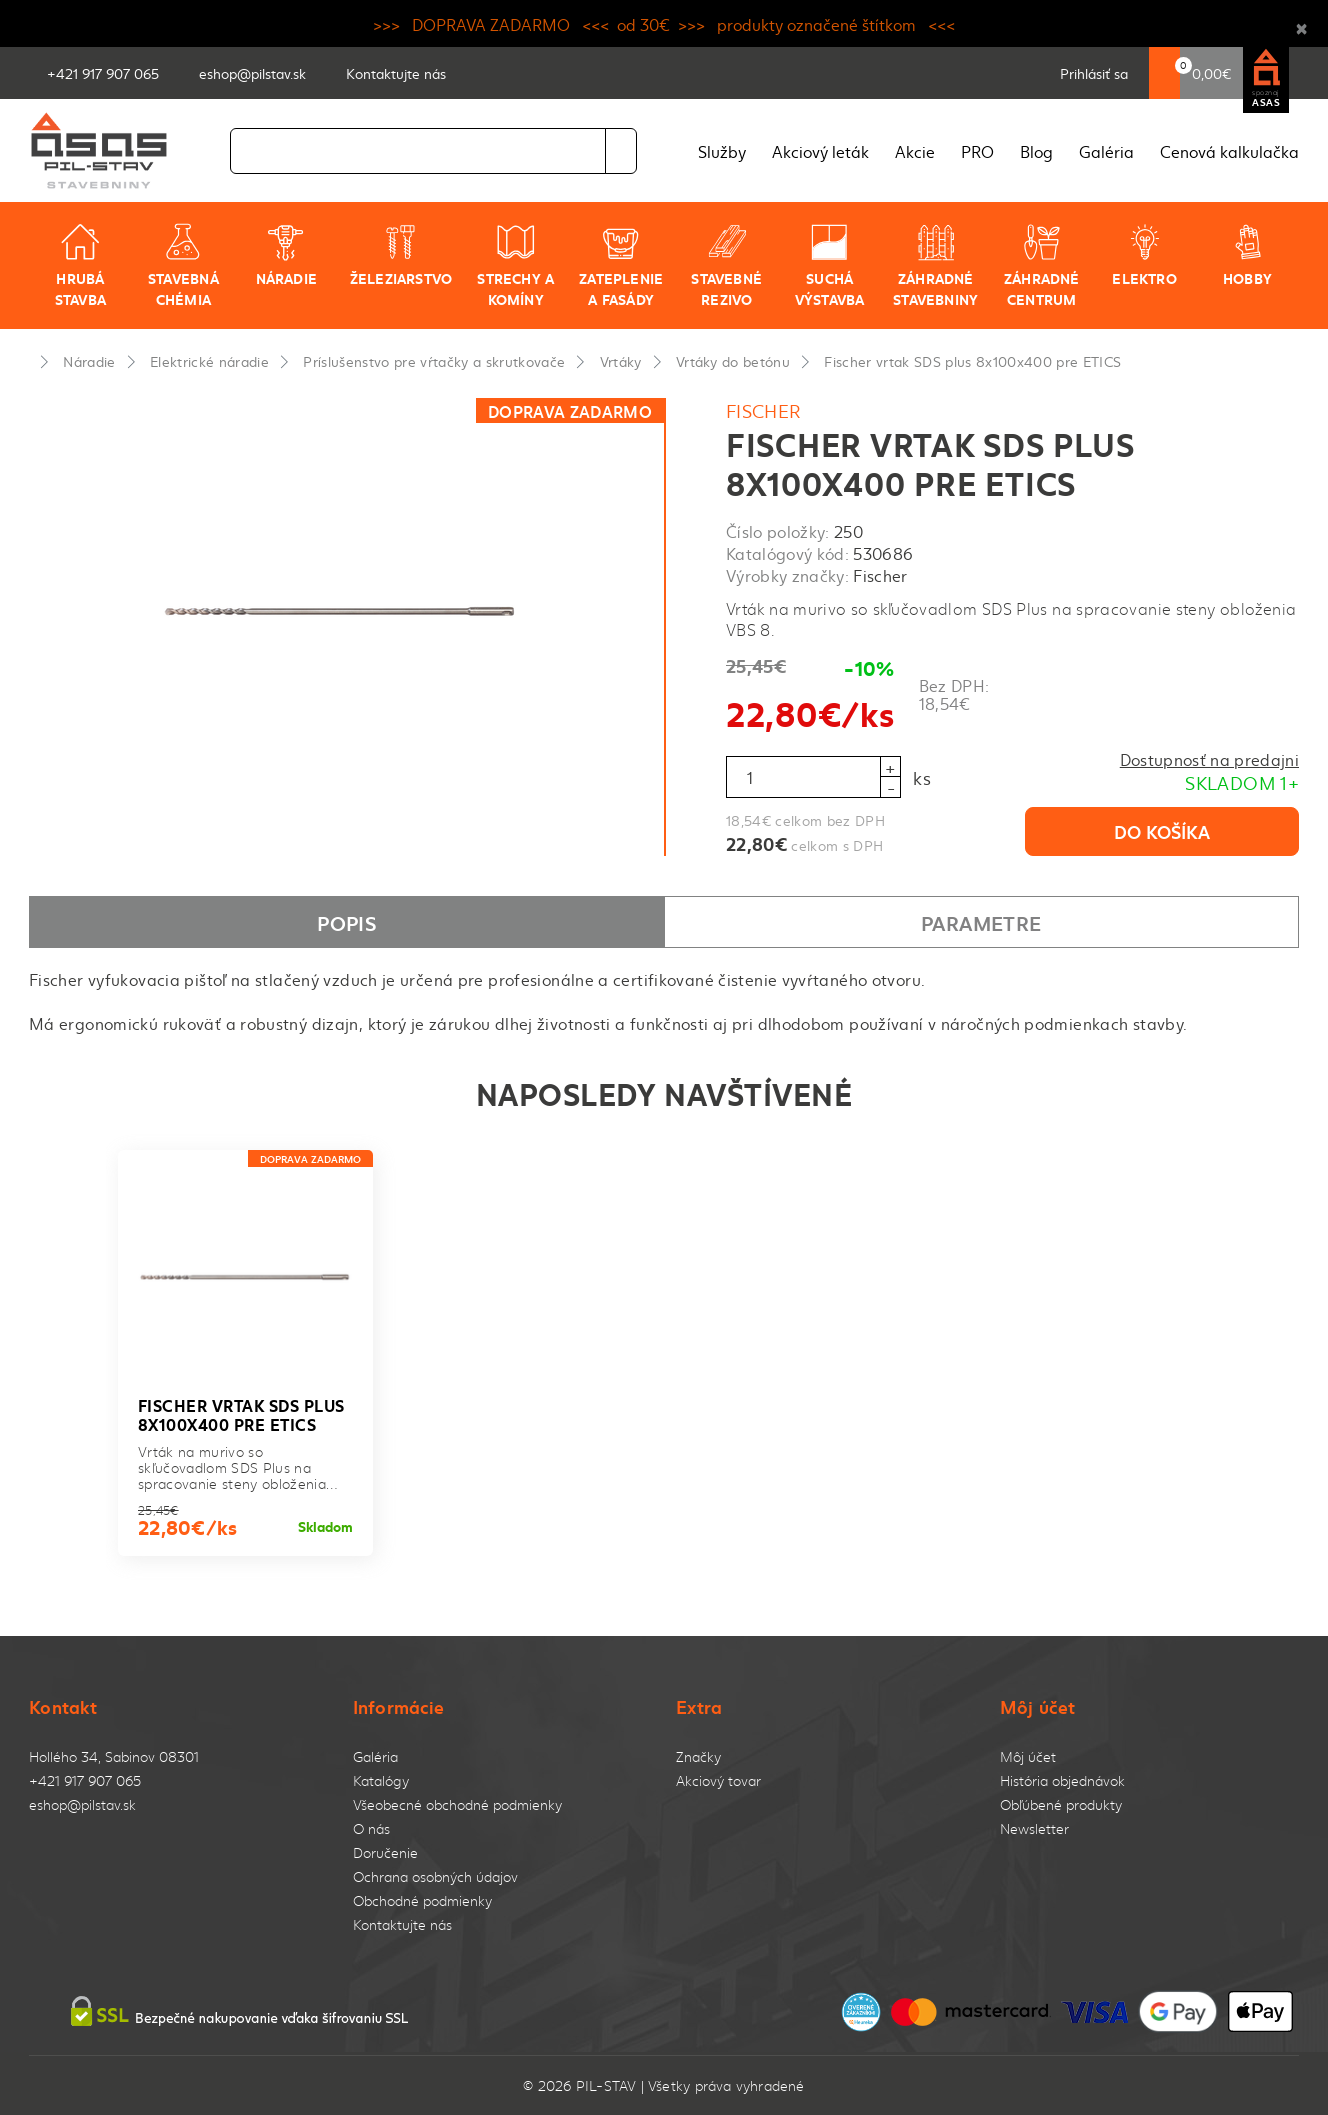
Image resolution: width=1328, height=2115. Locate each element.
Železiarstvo (401, 255)
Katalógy (381, 1780)
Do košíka (1162, 831)
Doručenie (385, 1852)
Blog (1036, 151)
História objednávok (1062, 1780)
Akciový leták (820, 151)
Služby (722, 151)
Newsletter (1034, 1828)
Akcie (915, 151)
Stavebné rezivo (726, 265)
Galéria (1106, 151)
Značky (698, 1756)
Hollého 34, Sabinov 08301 (114, 1756)
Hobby (1247, 255)
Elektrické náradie (209, 361)
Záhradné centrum (1042, 265)
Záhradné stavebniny (935, 265)
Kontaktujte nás (402, 1924)
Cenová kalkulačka (1229, 151)
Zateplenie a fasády (621, 265)
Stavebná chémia (183, 265)
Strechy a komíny (515, 265)
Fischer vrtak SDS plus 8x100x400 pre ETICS (972, 361)
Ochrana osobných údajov (435, 1876)
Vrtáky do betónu (733, 361)
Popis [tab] (346, 922)
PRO (977, 151)
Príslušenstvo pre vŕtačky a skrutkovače (434, 361)
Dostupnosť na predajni (1209, 759)
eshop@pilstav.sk (82, 1804)
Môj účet (1028, 1756)
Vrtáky (621, 361)
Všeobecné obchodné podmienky (457, 1804)
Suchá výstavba (830, 265)
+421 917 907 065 (85, 1780)
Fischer (764, 410)
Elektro (1144, 255)
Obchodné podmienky (422, 1900)
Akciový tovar (718, 1780)
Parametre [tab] (981, 922)
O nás (371, 1828)
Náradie (286, 255)
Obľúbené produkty (1061, 1804)
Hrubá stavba (80, 265)
